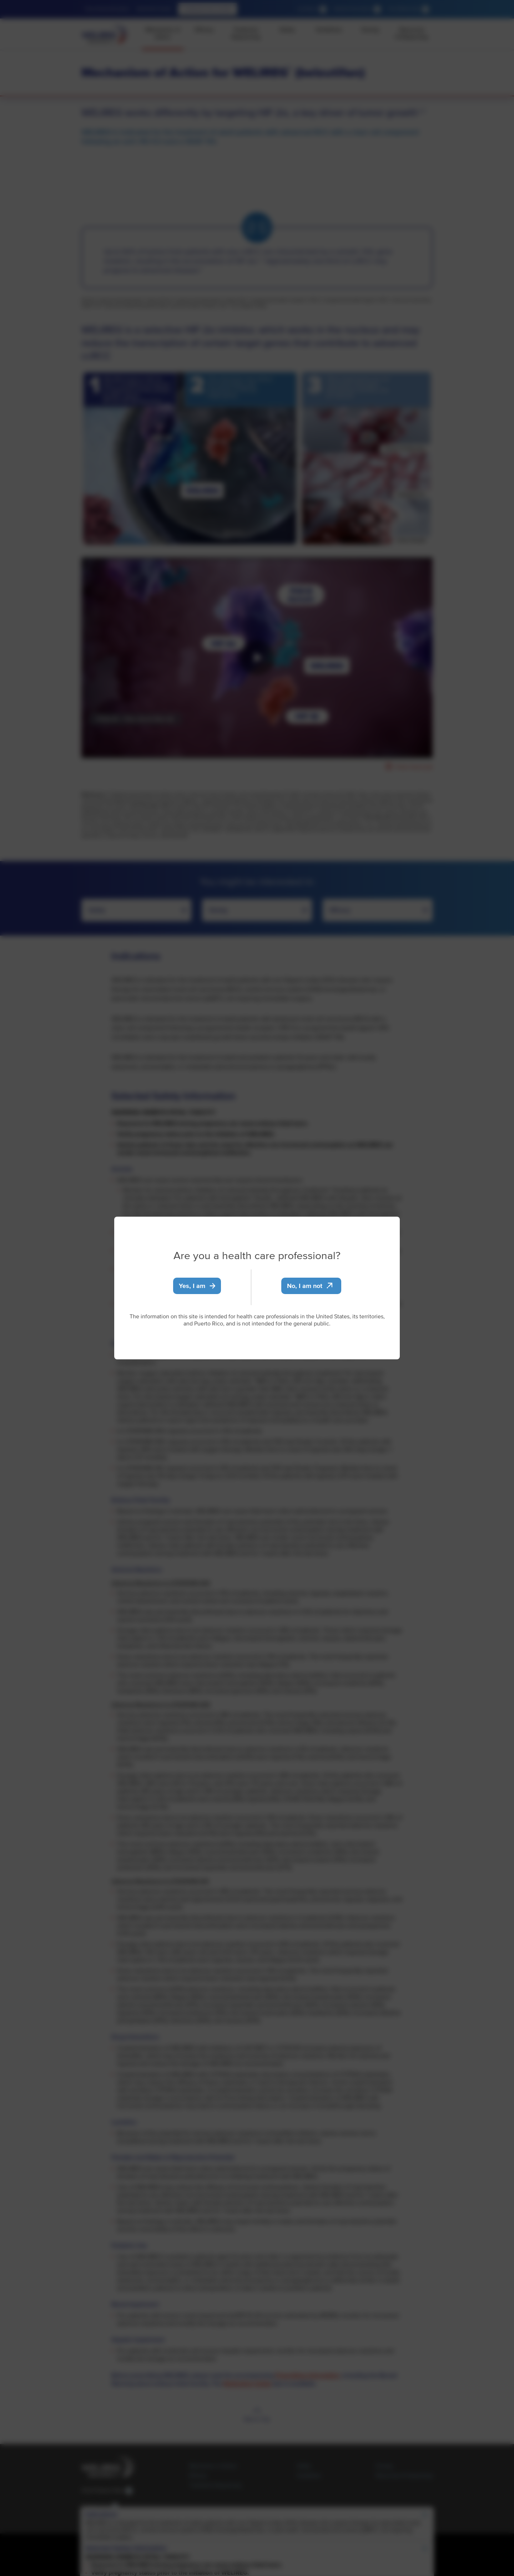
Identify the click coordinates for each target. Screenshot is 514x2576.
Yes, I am (197, 1286)
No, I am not (309, 1286)
